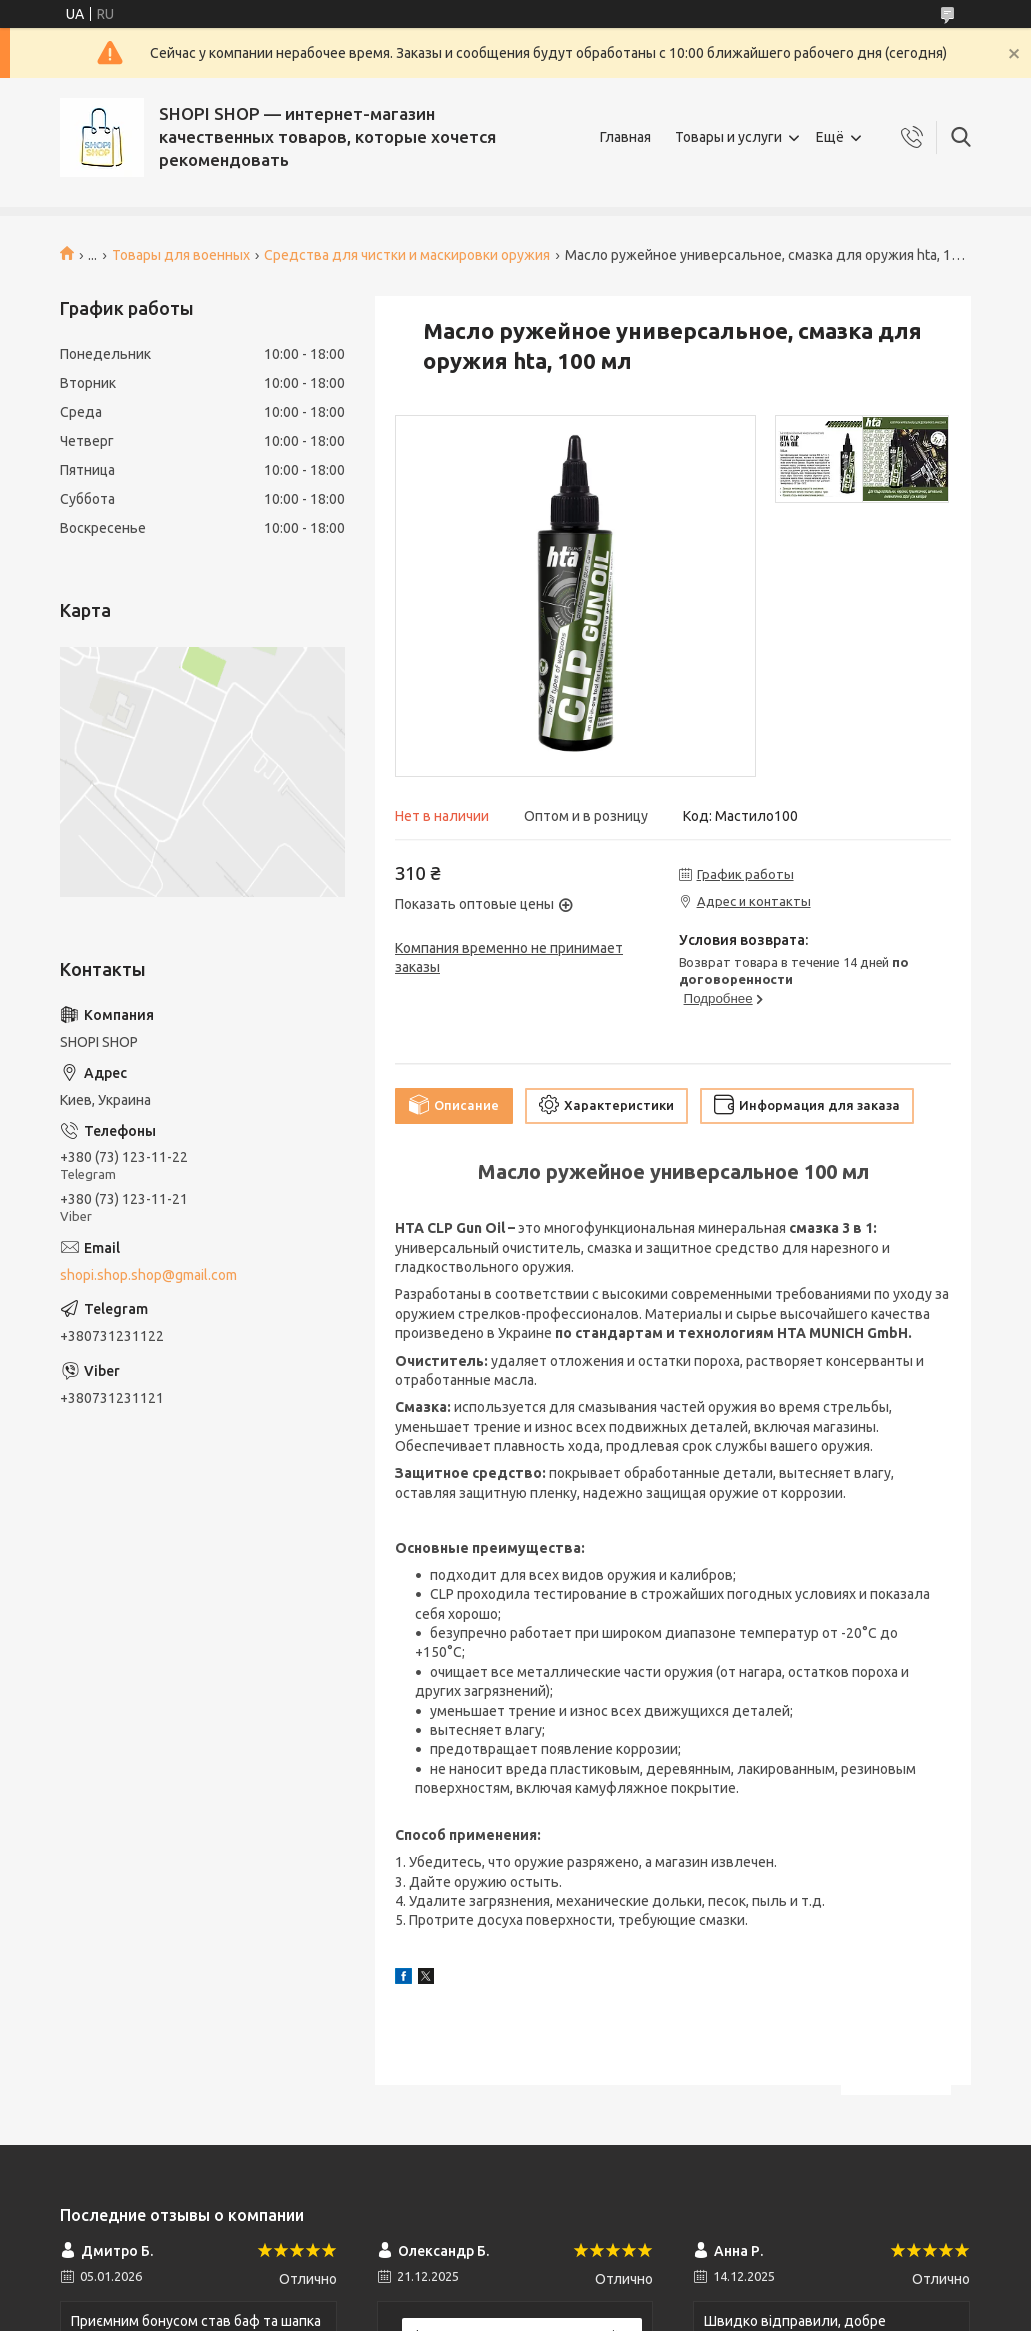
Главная (625, 137)
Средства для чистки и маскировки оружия (407, 255)
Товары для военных (181, 255)
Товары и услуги (728, 137)
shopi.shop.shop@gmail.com (148, 1275)
